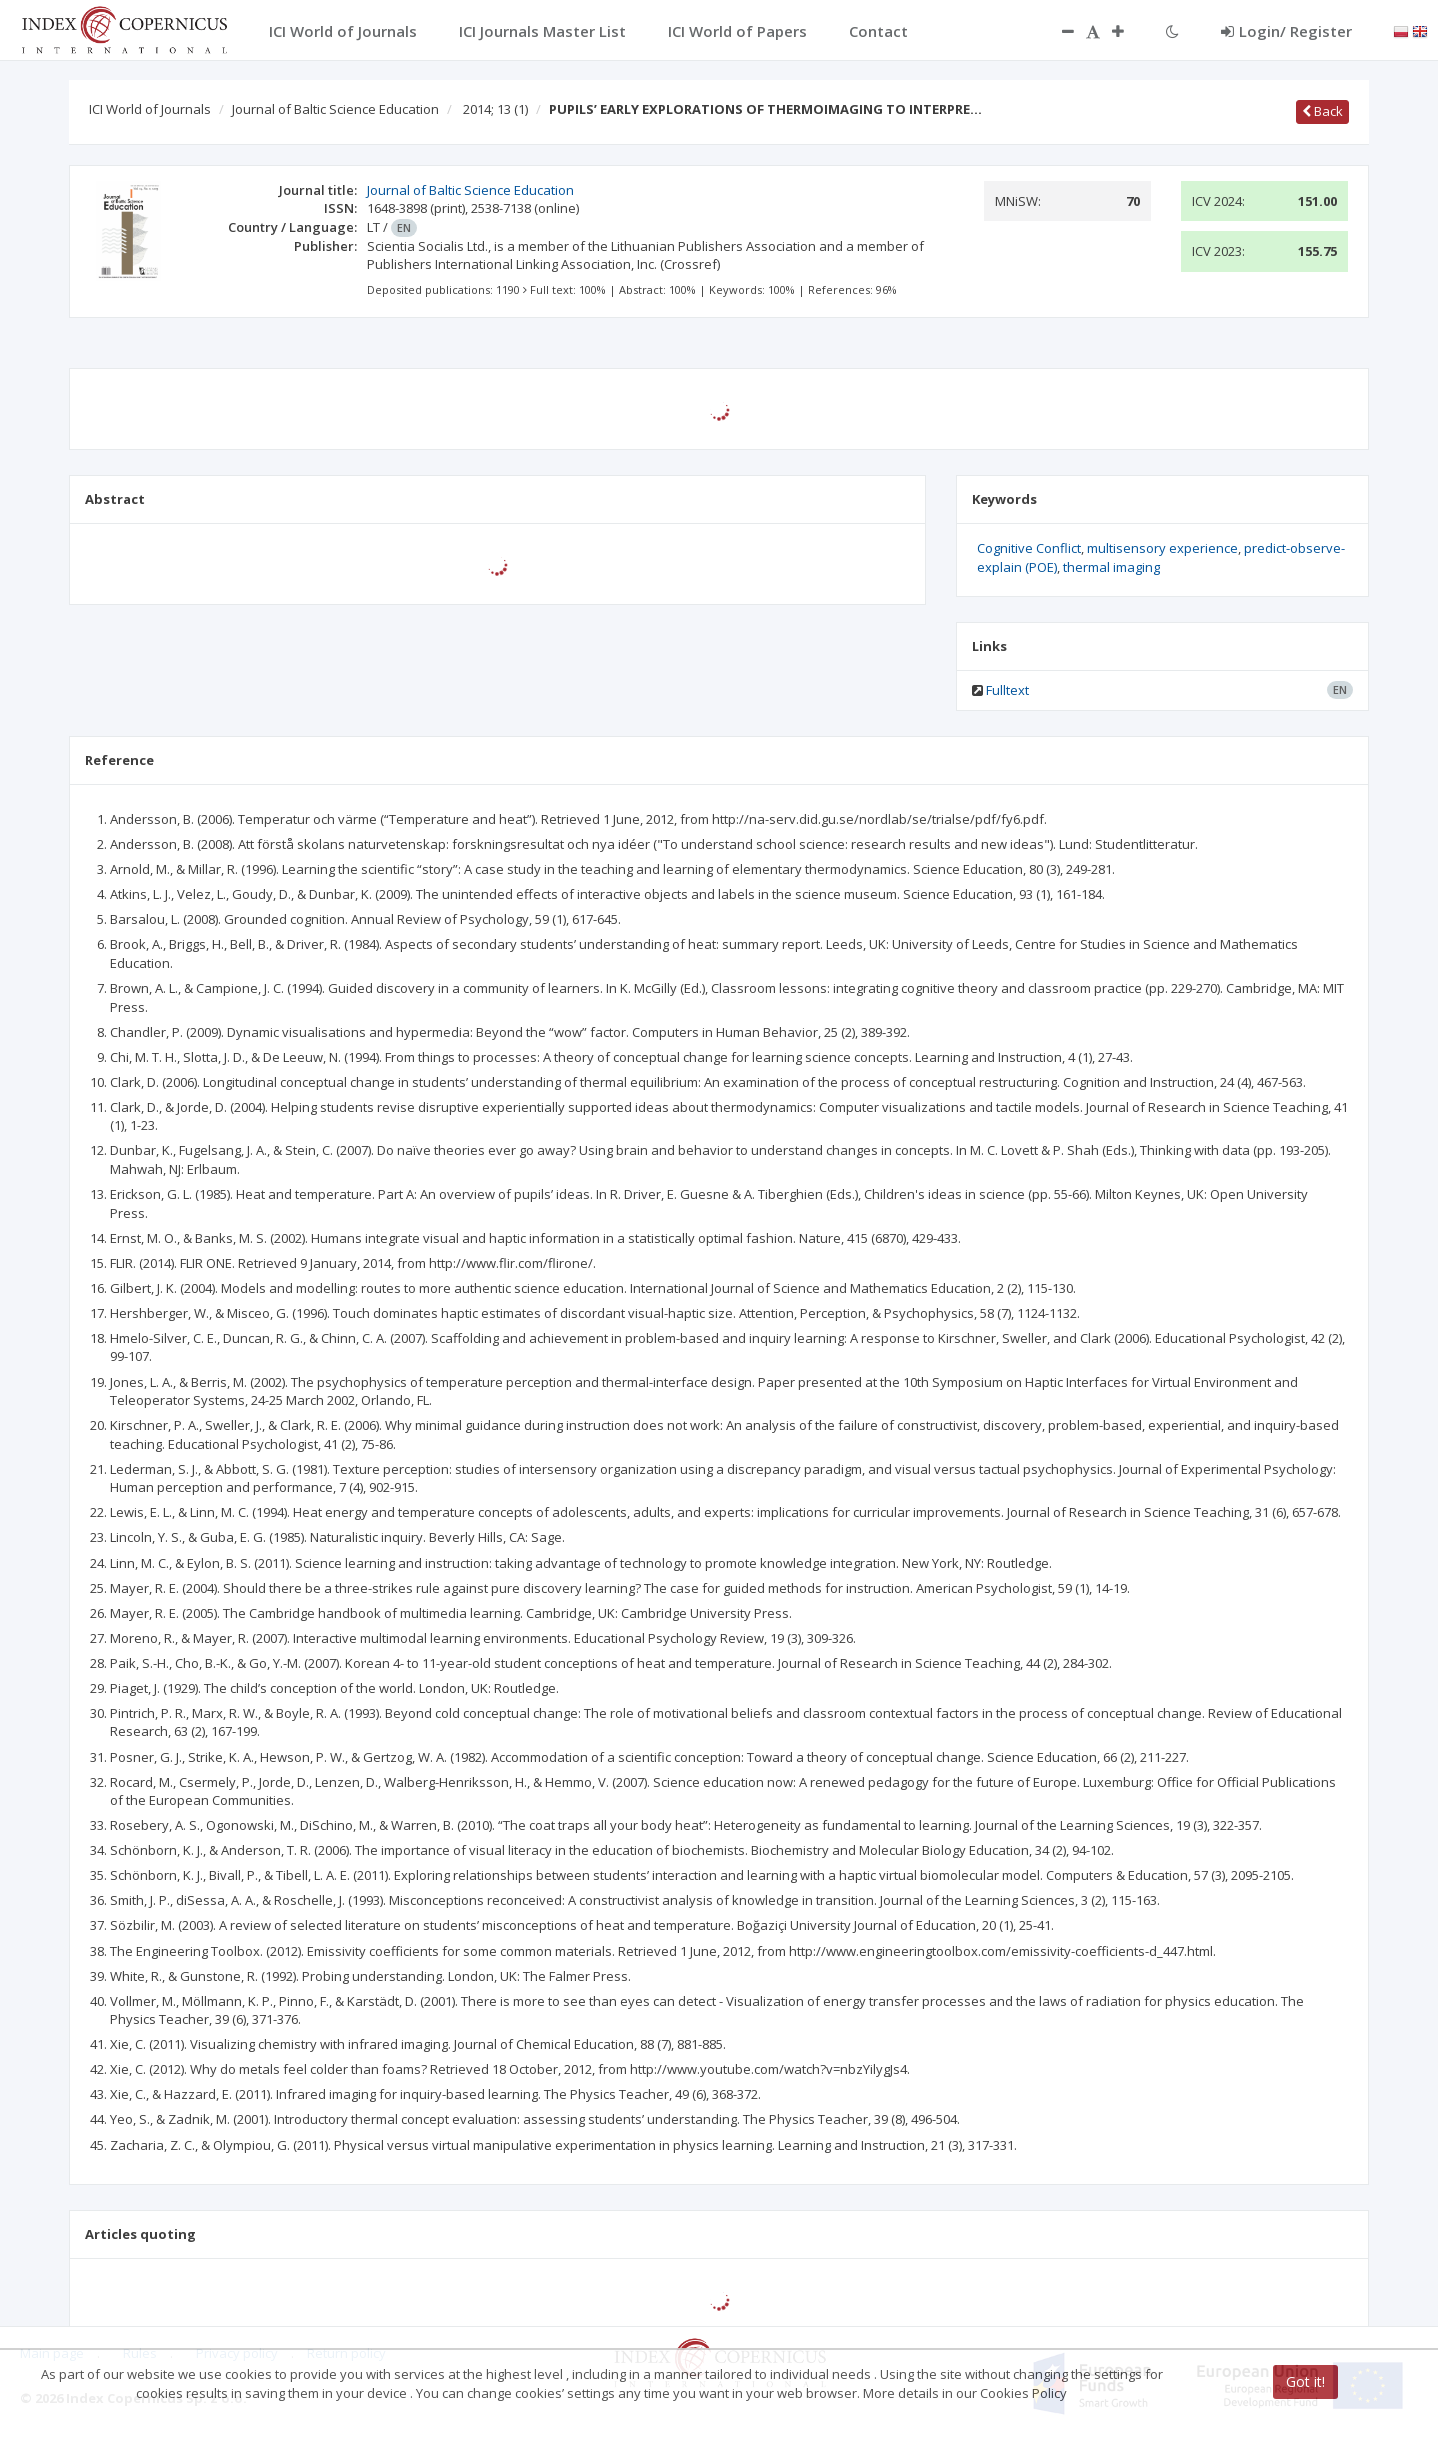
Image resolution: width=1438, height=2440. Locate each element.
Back (1322, 111)
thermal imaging (1111, 567)
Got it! (1305, 2381)
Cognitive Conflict (1029, 548)
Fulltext (1007, 690)
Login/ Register (1286, 31)
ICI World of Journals (150, 109)
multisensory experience (1162, 548)
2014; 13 (495, 109)
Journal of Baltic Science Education (335, 109)
